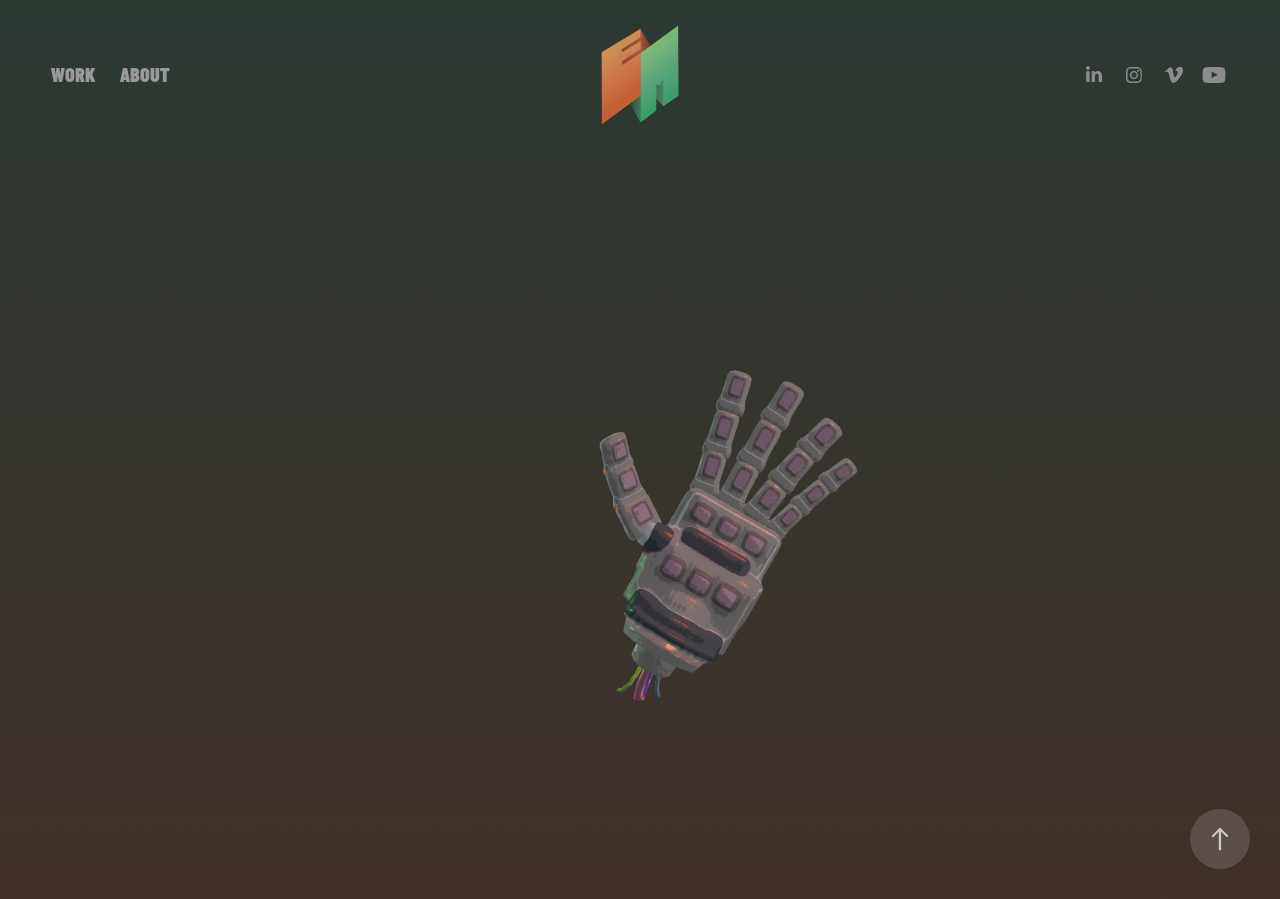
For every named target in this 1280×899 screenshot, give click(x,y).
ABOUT (145, 73)
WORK (73, 73)
